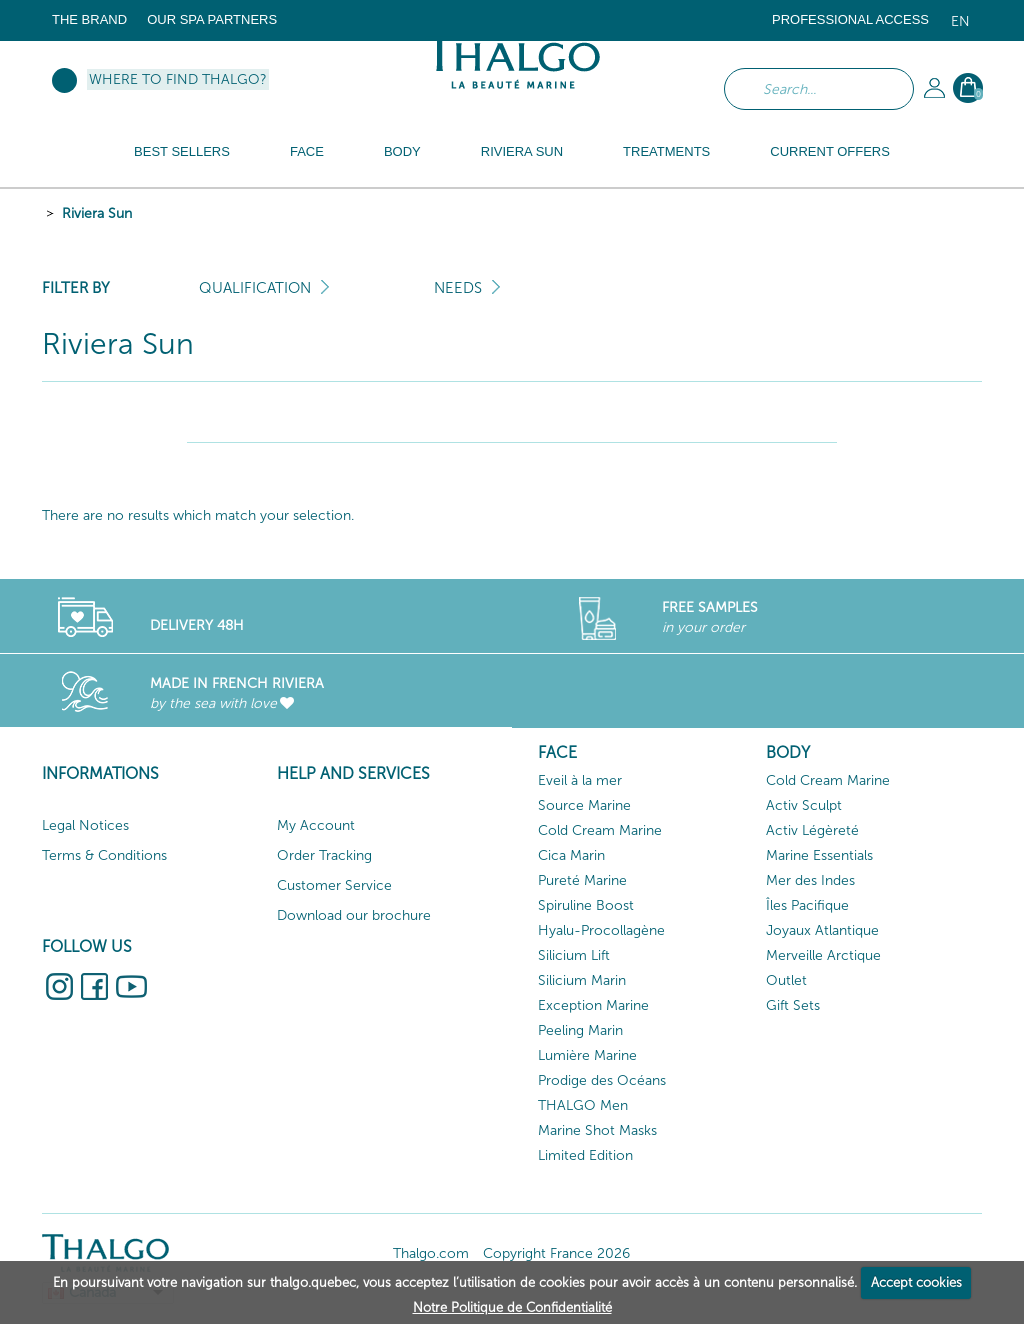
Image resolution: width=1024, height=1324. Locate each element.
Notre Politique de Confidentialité (512, 1307)
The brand (89, 19)
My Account (316, 825)
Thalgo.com (431, 1253)
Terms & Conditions (104, 855)
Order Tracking (324, 855)
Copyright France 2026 (556, 1253)
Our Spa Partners (212, 19)
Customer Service (334, 885)
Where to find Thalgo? (178, 79)
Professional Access (850, 19)
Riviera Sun (97, 213)
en (960, 21)
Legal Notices (85, 825)
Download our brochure (354, 915)
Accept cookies (916, 1282)
